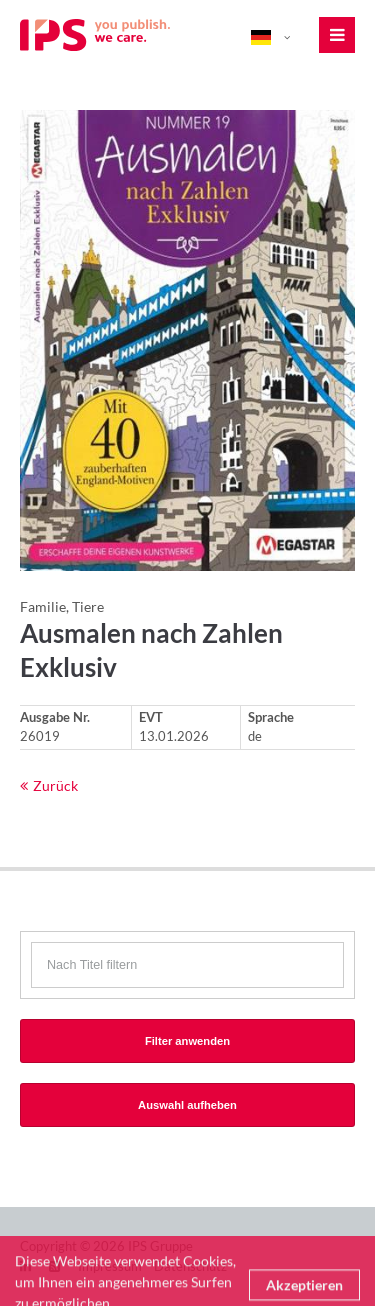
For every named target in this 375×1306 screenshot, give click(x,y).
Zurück (55, 785)
